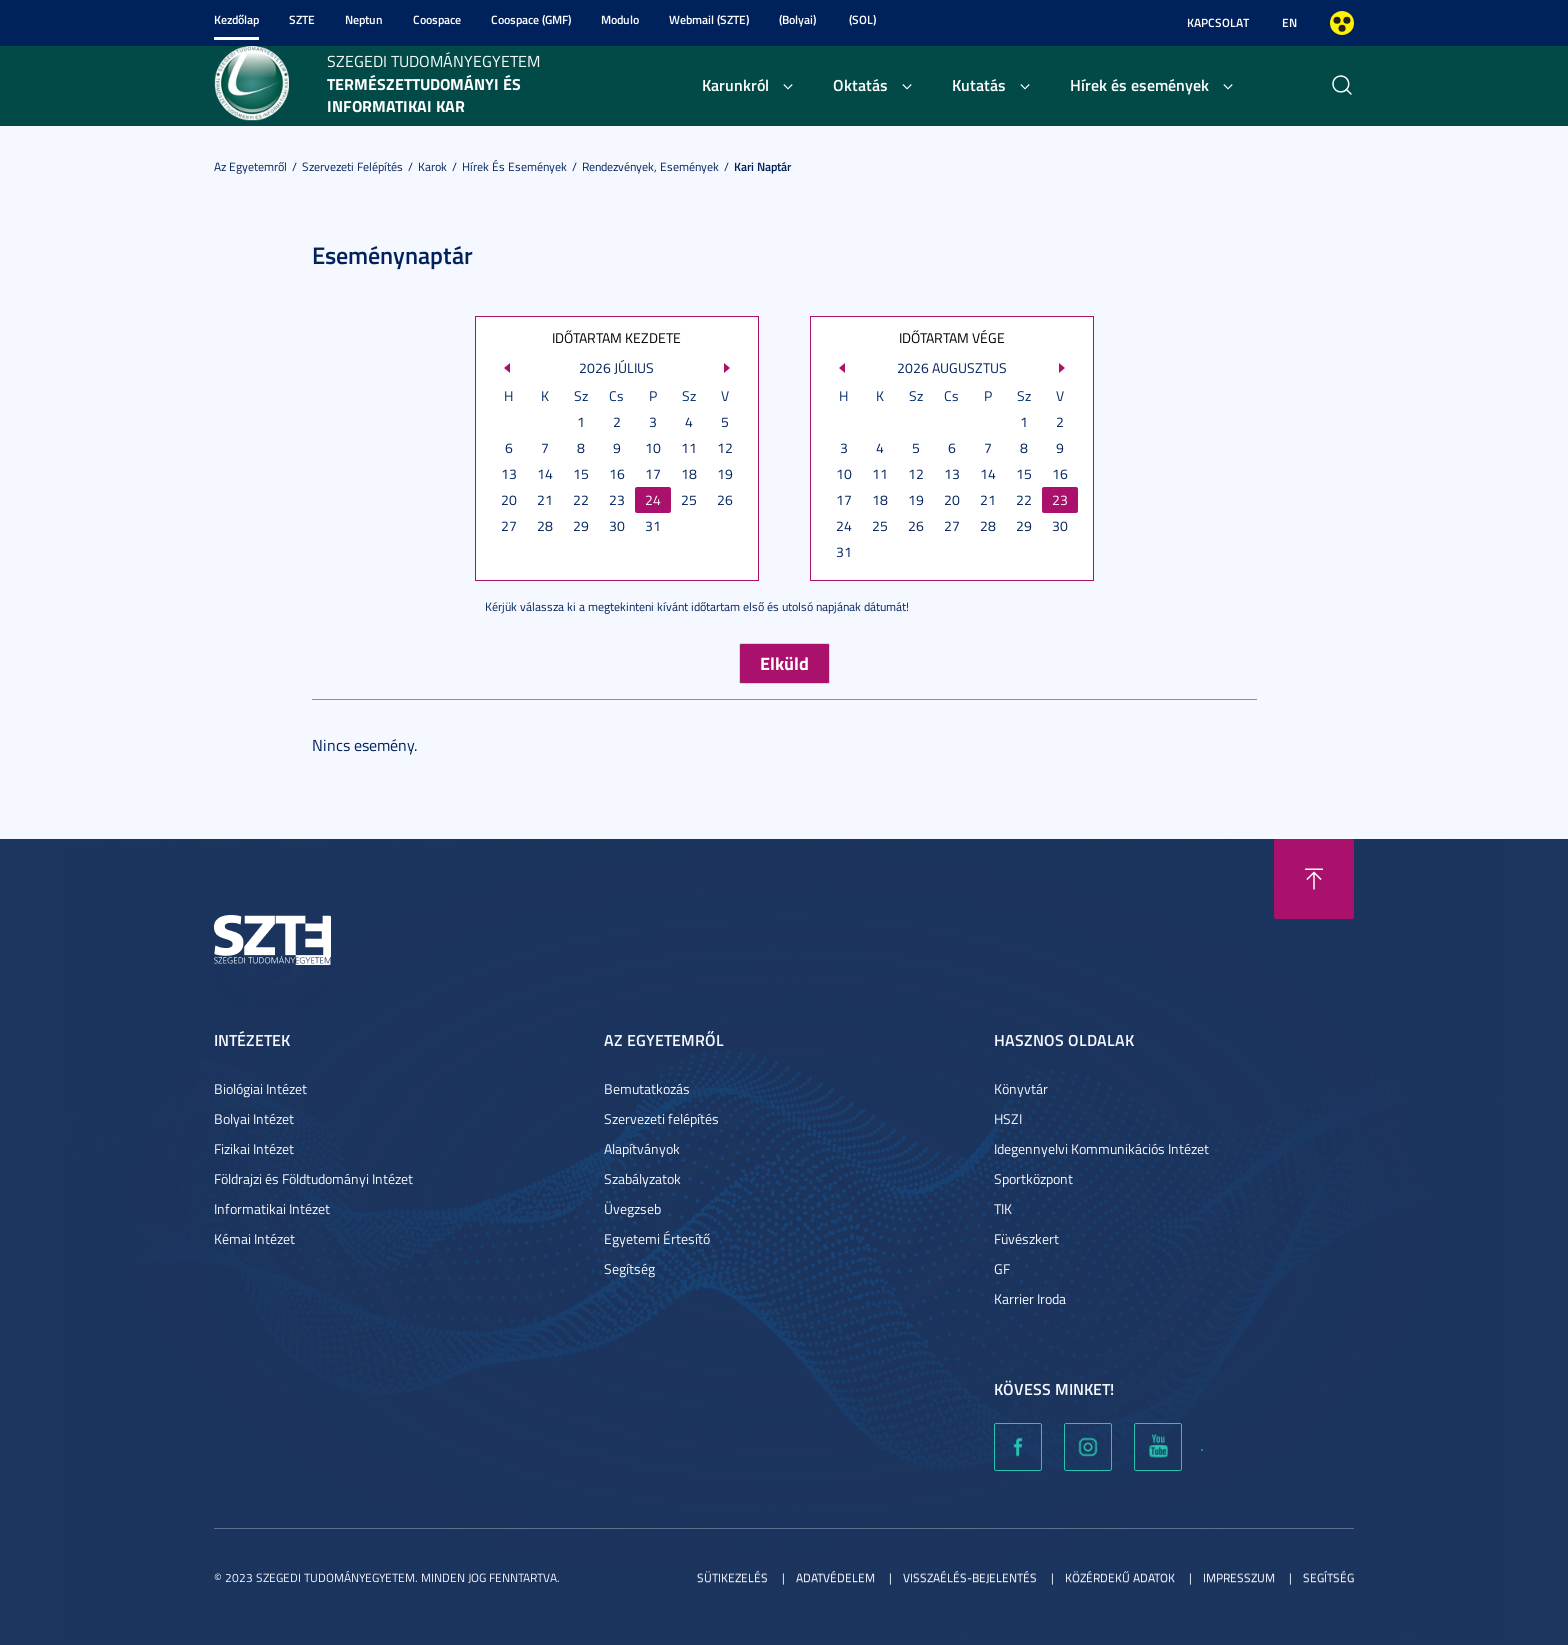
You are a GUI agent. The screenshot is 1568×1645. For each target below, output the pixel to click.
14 (545, 473)
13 (509, 473)
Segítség (629, 1268)
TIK (1003, 1208)
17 (653, 473)
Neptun (364, 19)
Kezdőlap (236, 19)
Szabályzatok (642, 1178)
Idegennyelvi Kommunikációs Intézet (1101, 1148)
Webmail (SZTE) (709, 19)
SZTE (302, 19)
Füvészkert (1026, 1238)
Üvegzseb (632, 1208)
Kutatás (979, 84)
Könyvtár (1021, 1088)
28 (545, 525)
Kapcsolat (1218, 22)
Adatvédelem (835, 1577)
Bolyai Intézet (254, 1118)
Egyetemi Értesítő (657, 1238)
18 (689, 473)
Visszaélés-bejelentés (970, 1577)
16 (617, 473)
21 (545, 499)
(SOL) (862, 19)
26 (725, 499)
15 (581, 473)
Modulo (620, 19)
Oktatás (860, 84)
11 (689, 447)
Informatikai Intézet (272, 1208)
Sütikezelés (732, 1577)
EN (1289, 22)
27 (509, 525)
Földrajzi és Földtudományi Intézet (313, 1178)
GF (1002, 1268)
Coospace (437, 19)
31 (653, 525)
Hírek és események (1139, 84)
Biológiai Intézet (260, 1088)
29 (581, 525)
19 (725, 473)
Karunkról (735, 84)
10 (653, 447)
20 (509, 499)
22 (581, 499)
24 (653, 499)
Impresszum (1239, 1577)
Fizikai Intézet (254, 1148)
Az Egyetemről (250, 166)
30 (617, 525)
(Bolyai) (797, 19)
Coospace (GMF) (531, 19)
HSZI (1008, 1118)
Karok (432, 166)
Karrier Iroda (1030, 1298)
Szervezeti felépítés (352, 166)
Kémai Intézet (254, 1238)
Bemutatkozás (647, 1088)
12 (725, 447)
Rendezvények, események (650, 166)
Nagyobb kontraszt (1342, 23)
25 (689, 499)
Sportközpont (1033, 1178)
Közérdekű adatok (1120, 1577)
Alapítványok (642, 1148)
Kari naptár (762, 166)
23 (617, 499)
